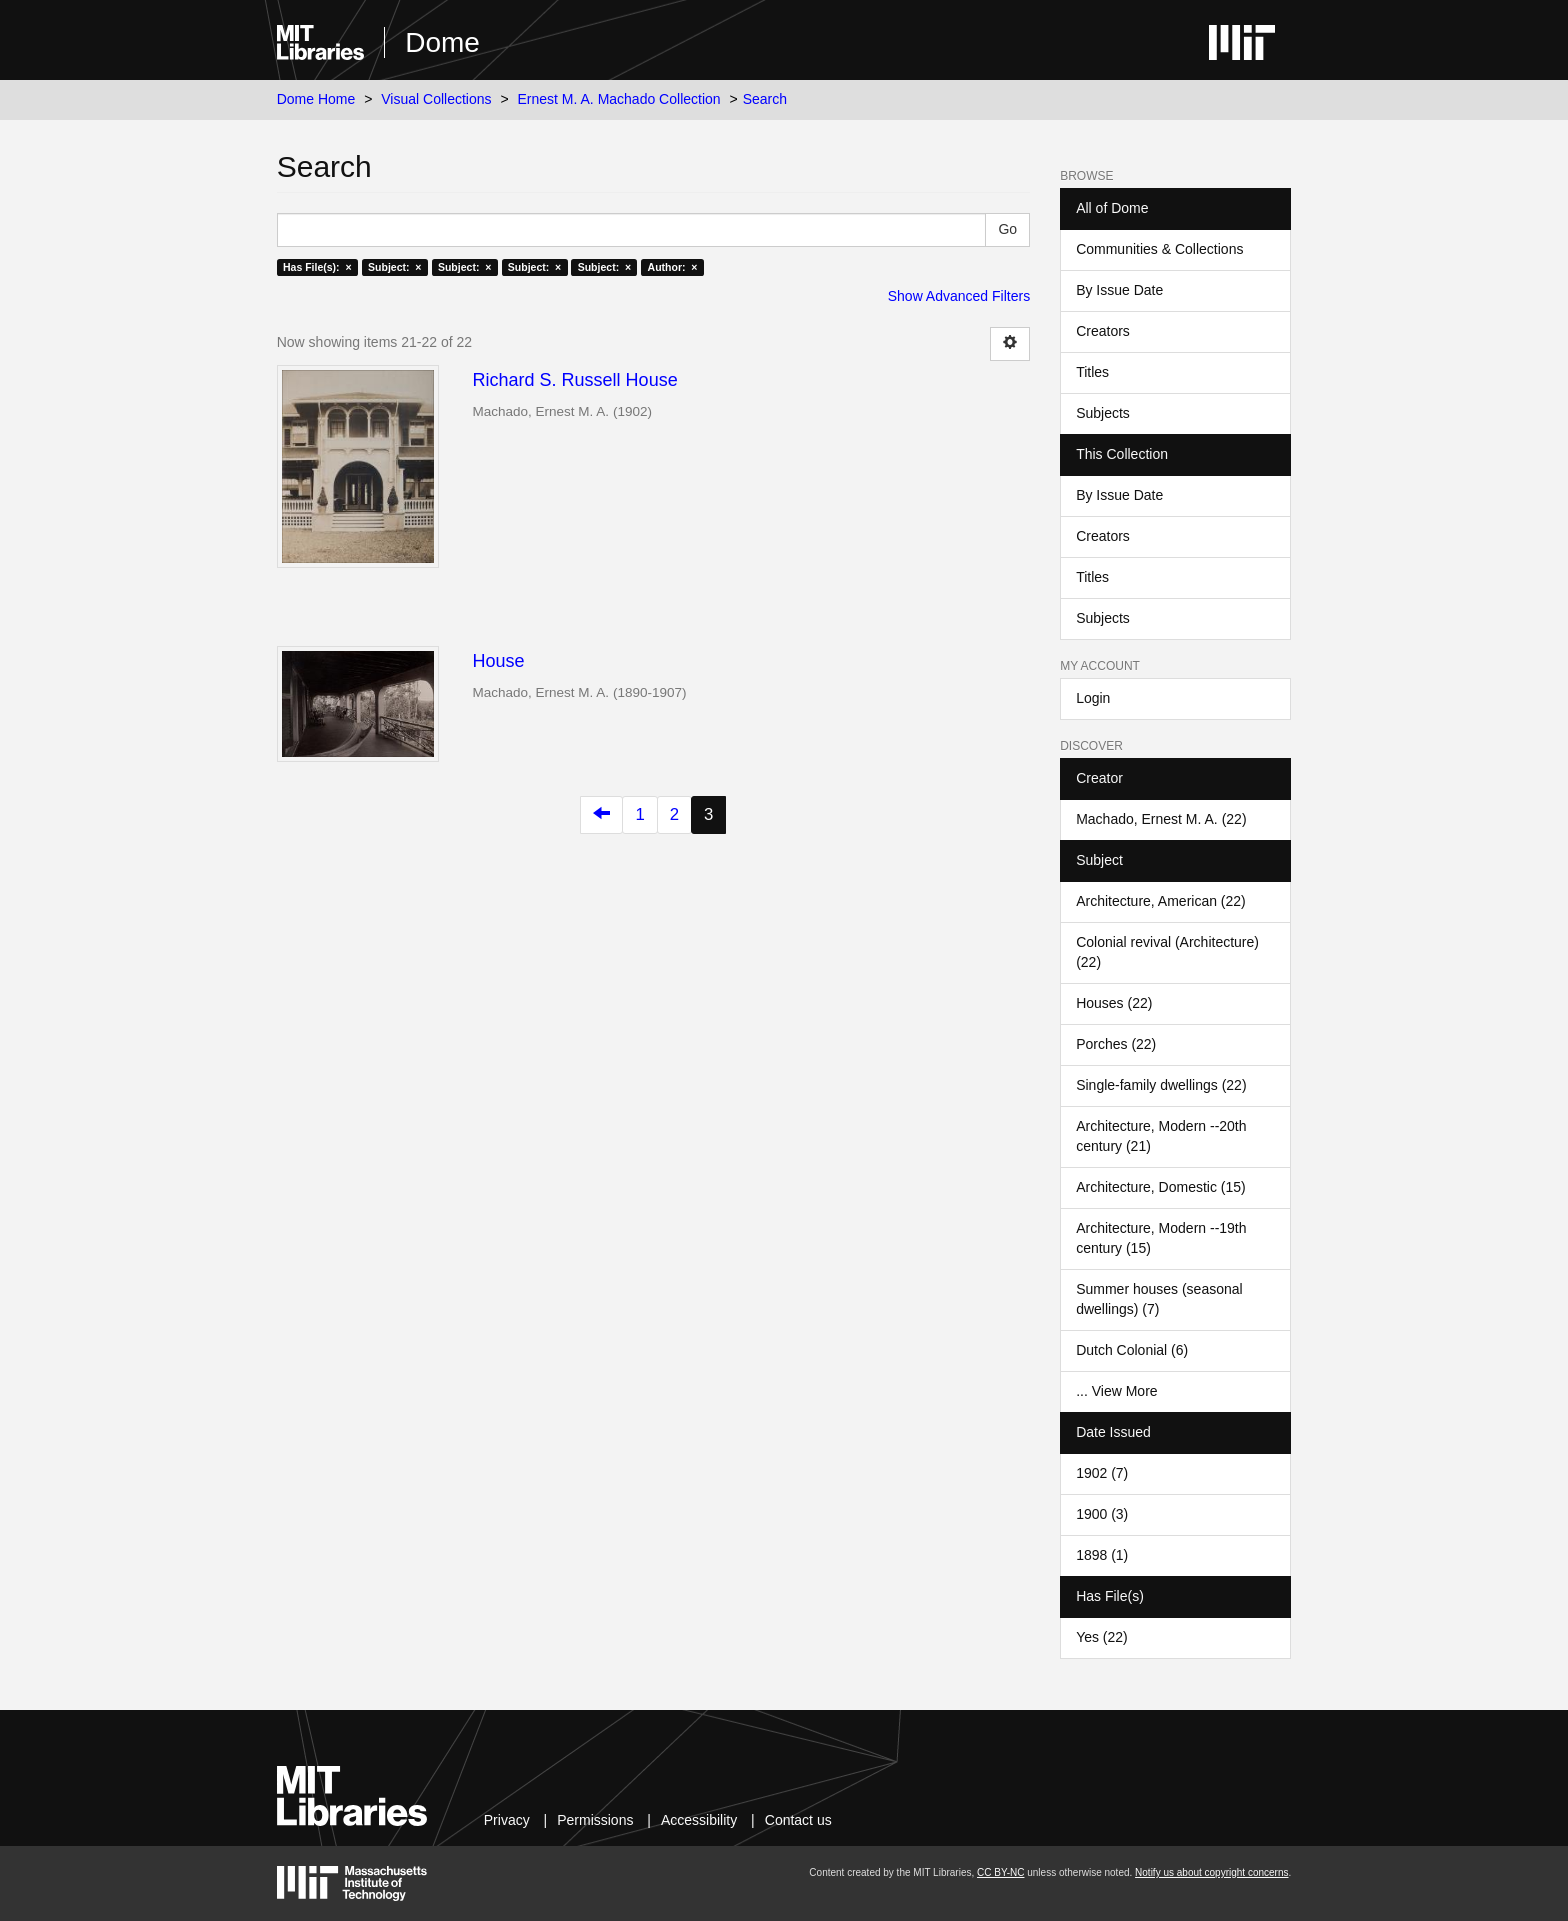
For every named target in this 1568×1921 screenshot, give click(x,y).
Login (1093, 698)
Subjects (1103, 413)
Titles (1092, 372)
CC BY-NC (1000, 1872)
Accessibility (699, 1820)
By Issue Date (1119, 290)
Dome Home (316, 99)
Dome (442, 42)
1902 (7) (1102, 1473)
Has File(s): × (317, 267)
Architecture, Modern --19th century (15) (1161, 1238)
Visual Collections (436, 99)
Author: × (673, 267)
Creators (1103, 331)
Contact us (798, 1820)
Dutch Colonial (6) (1132, 1350)
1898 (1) (1102, 1555)
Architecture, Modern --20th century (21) (1161, 1136)
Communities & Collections (1159, 249)
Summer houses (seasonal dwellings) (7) (1159, 1299)
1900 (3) (1102, 1514)
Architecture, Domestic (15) (1161, 1187)
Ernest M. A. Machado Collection (619, 99)
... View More (1116, 1391)
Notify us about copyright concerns (1211, 1872)
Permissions (595, 1820)
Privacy (507, 1820)
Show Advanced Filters (959, 296)
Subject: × (394, 267)
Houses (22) (1114, 1003)
